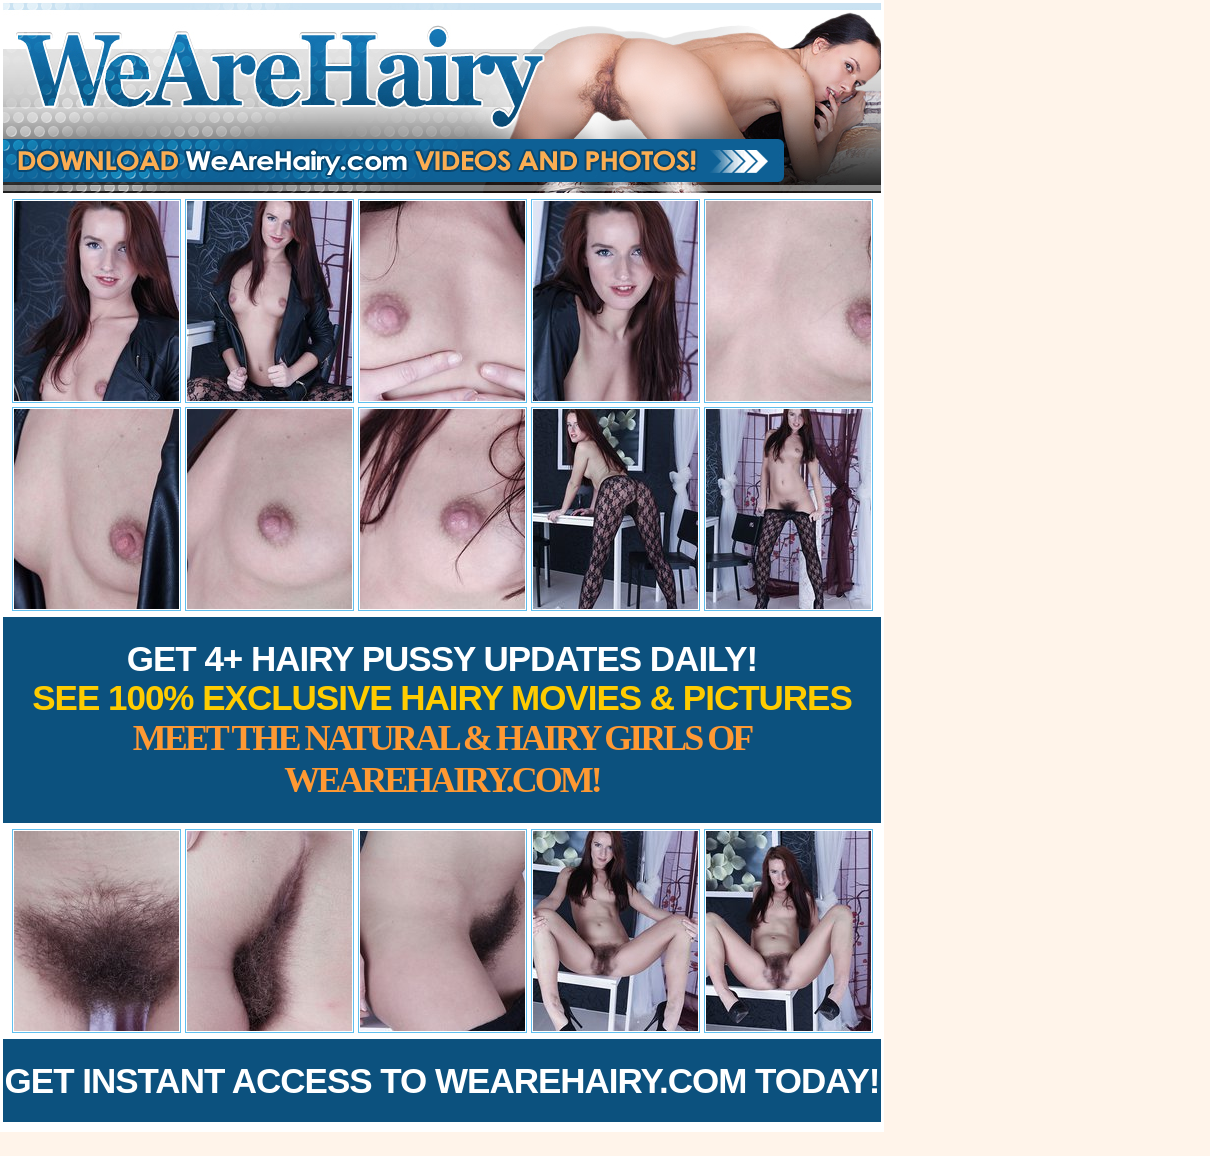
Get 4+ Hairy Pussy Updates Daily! (442, 719)
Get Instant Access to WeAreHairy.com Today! (442, 1080)
